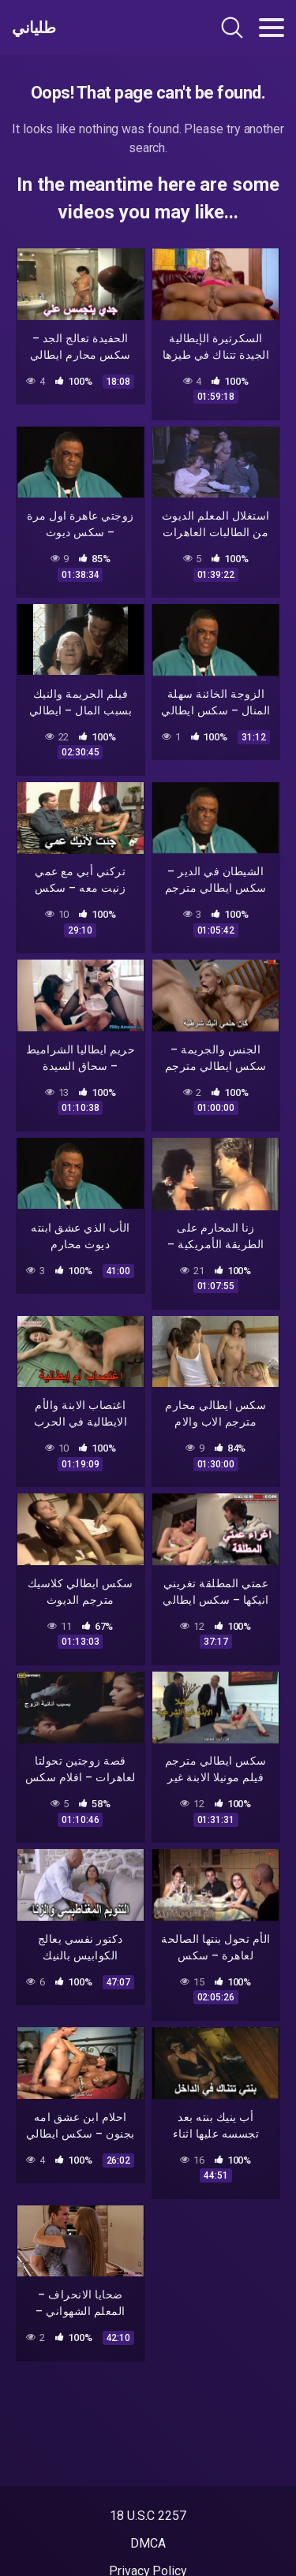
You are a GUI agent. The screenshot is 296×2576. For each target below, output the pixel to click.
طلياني (33, 28)
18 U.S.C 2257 (148, 2515)
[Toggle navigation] (271, 27)
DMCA (148, 2543)
